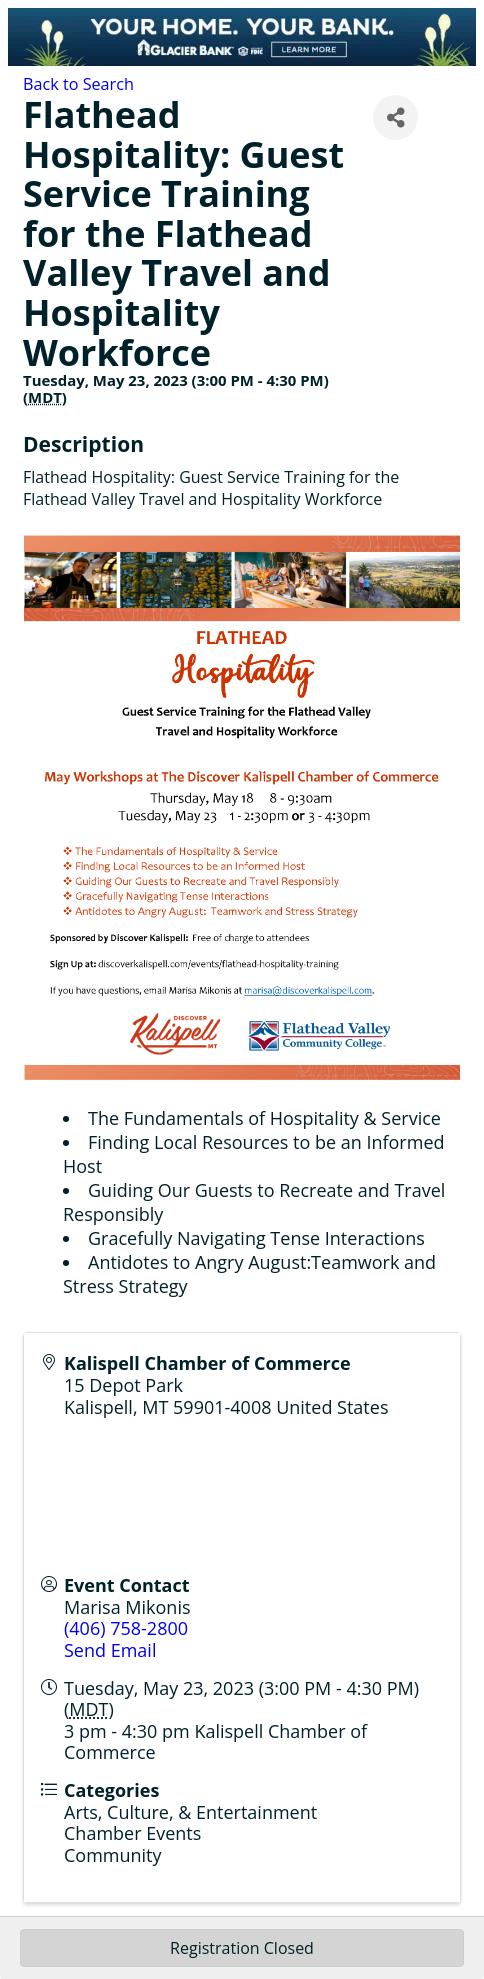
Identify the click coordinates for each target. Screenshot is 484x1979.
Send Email (110, 1650)
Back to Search (78, 84)
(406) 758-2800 (126, 1628)
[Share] (395, 117)
